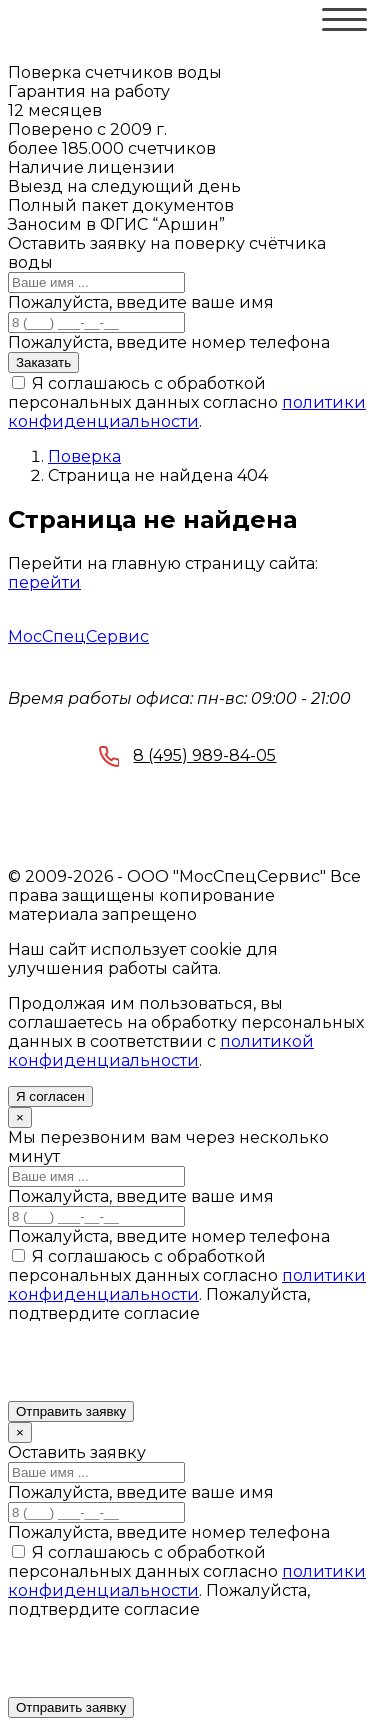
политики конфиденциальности (187, 412)
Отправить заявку (71, 1411)
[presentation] (160, 1362)
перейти (44, 582)
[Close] (20, 1117)
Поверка (84, 456)
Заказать (43, 362)
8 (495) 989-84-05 (188, 758)
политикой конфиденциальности (161, 1051)
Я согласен (50, 1096)
